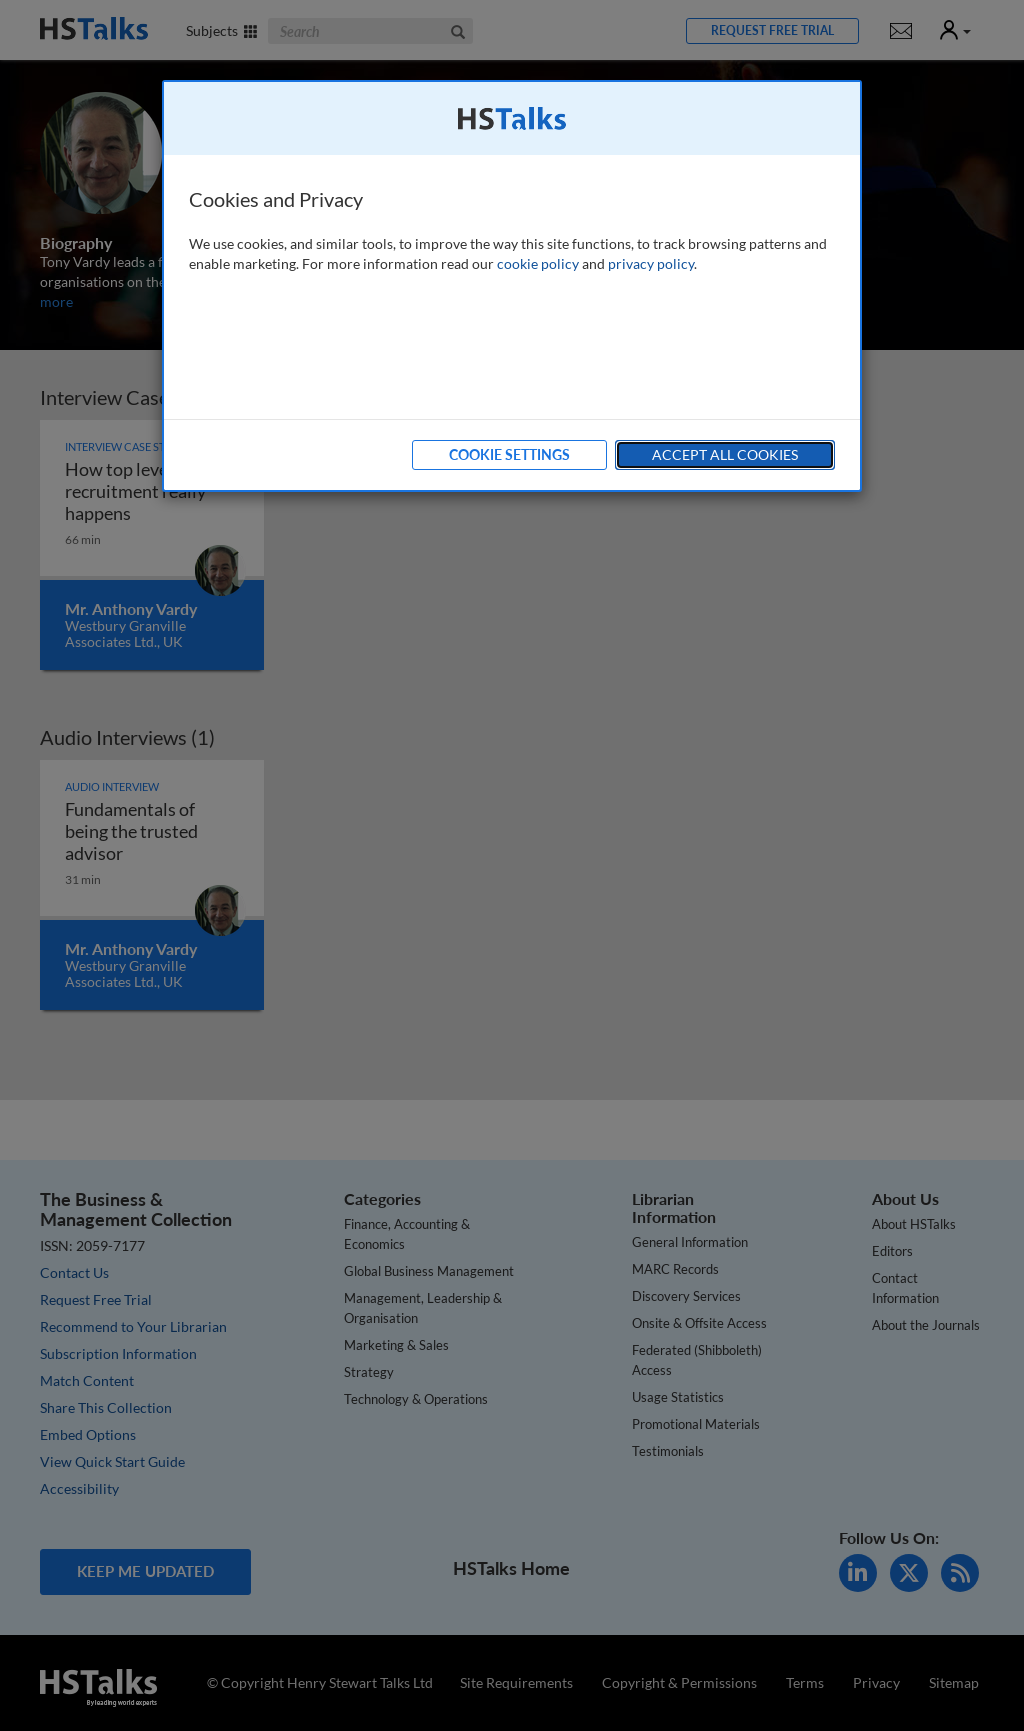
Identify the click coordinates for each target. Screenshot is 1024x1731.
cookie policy (538, 263)
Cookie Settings (509, 454)
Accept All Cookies (725, 454)
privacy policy (651, 263)
